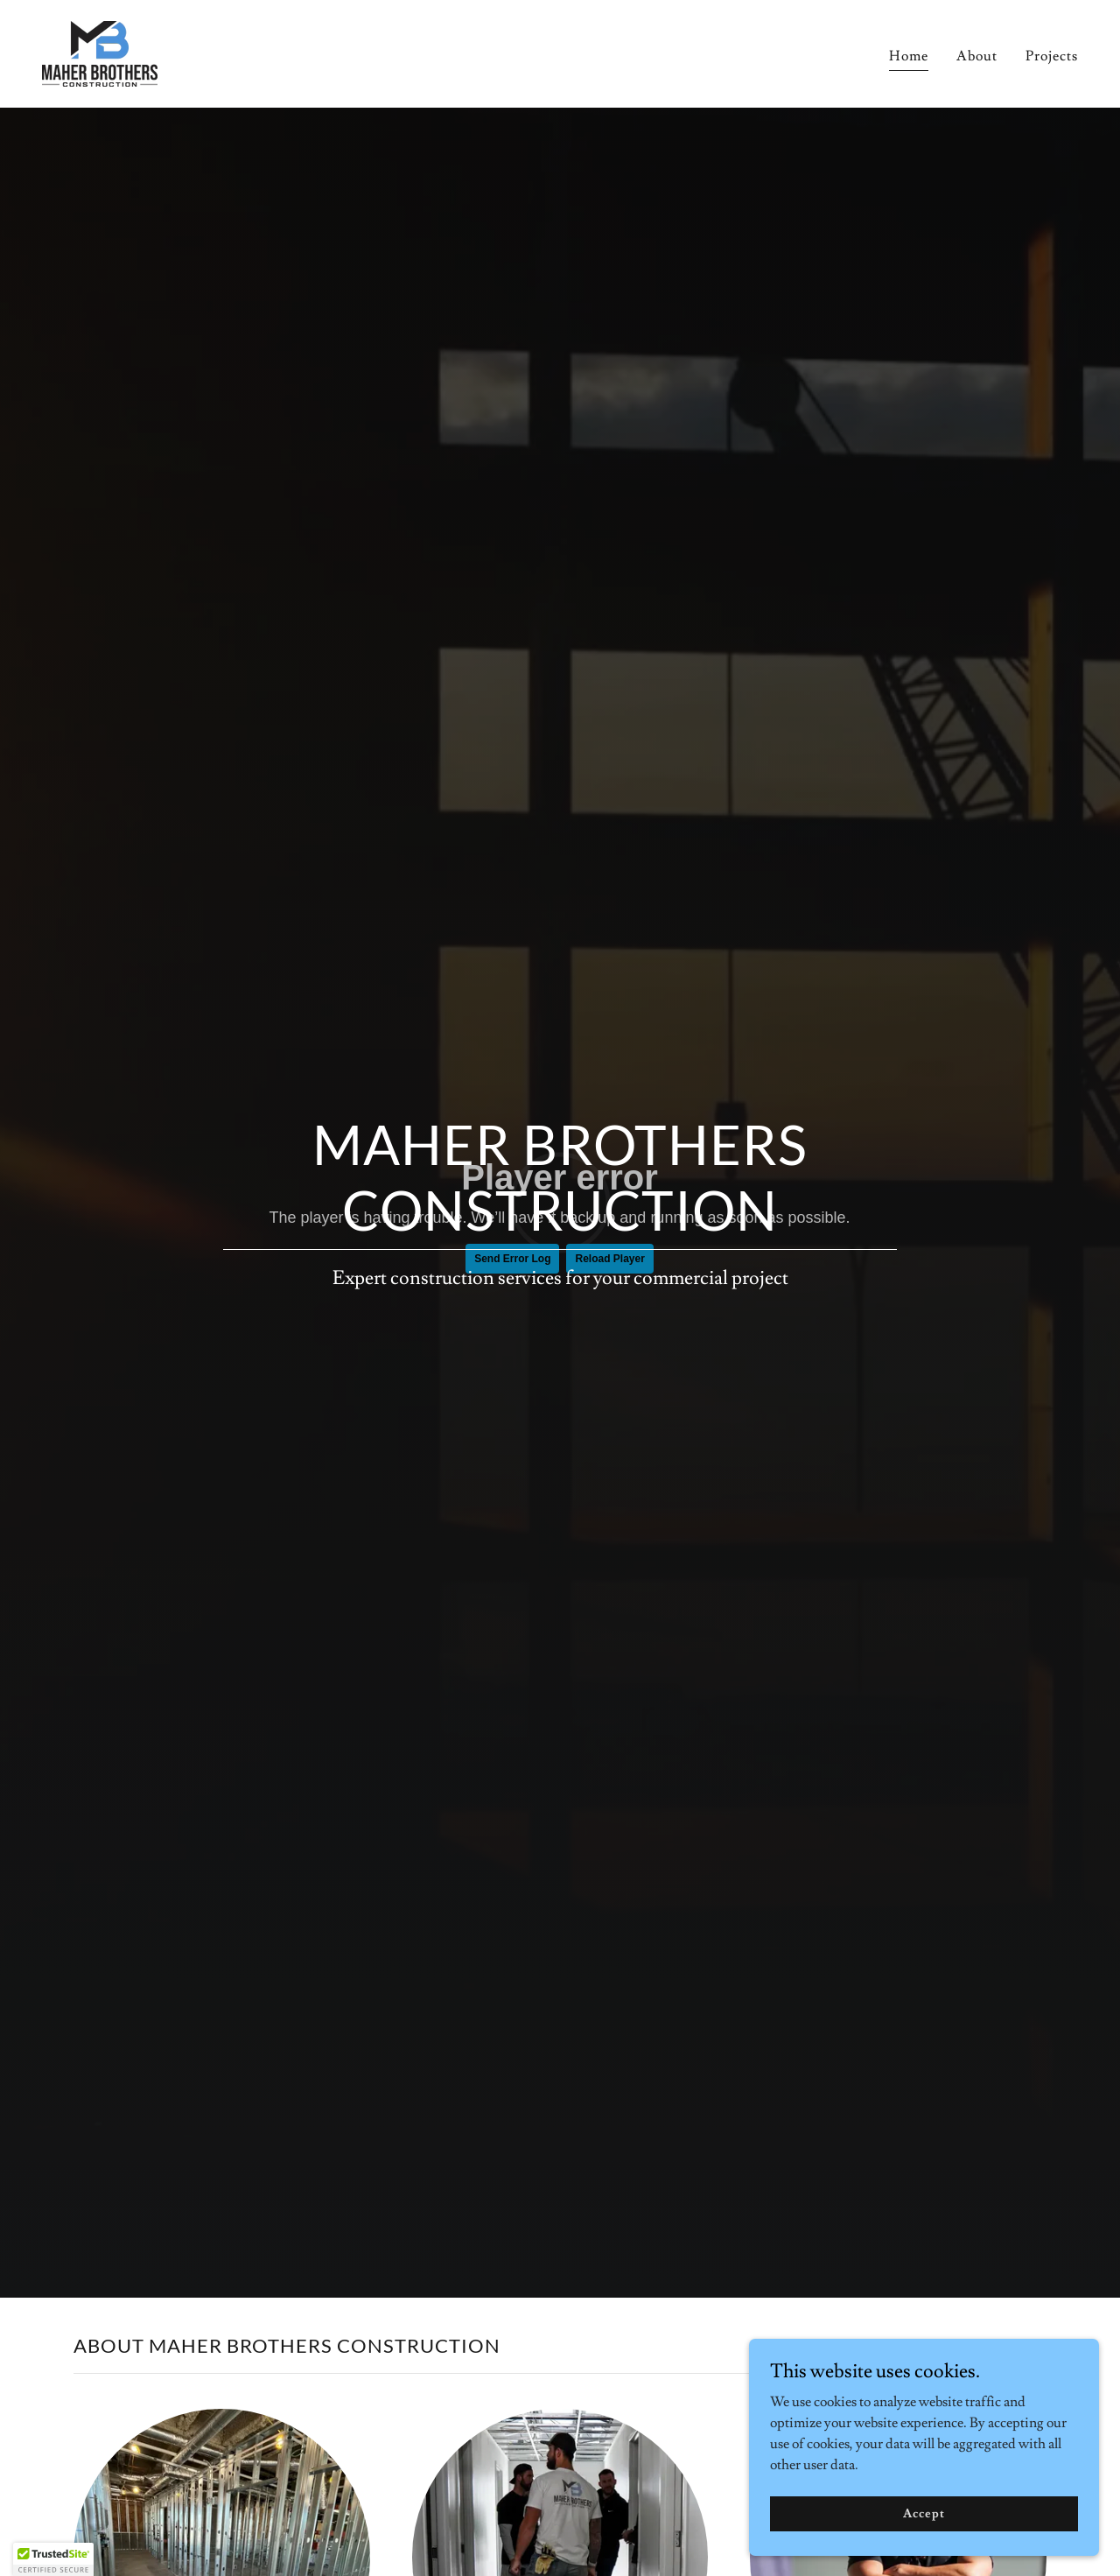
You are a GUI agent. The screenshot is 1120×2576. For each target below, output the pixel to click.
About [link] (977, 56)
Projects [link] (1052, 56)
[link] (100, 51)
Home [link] (908, 56)
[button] (53, 2559)
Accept (923, 2513)
